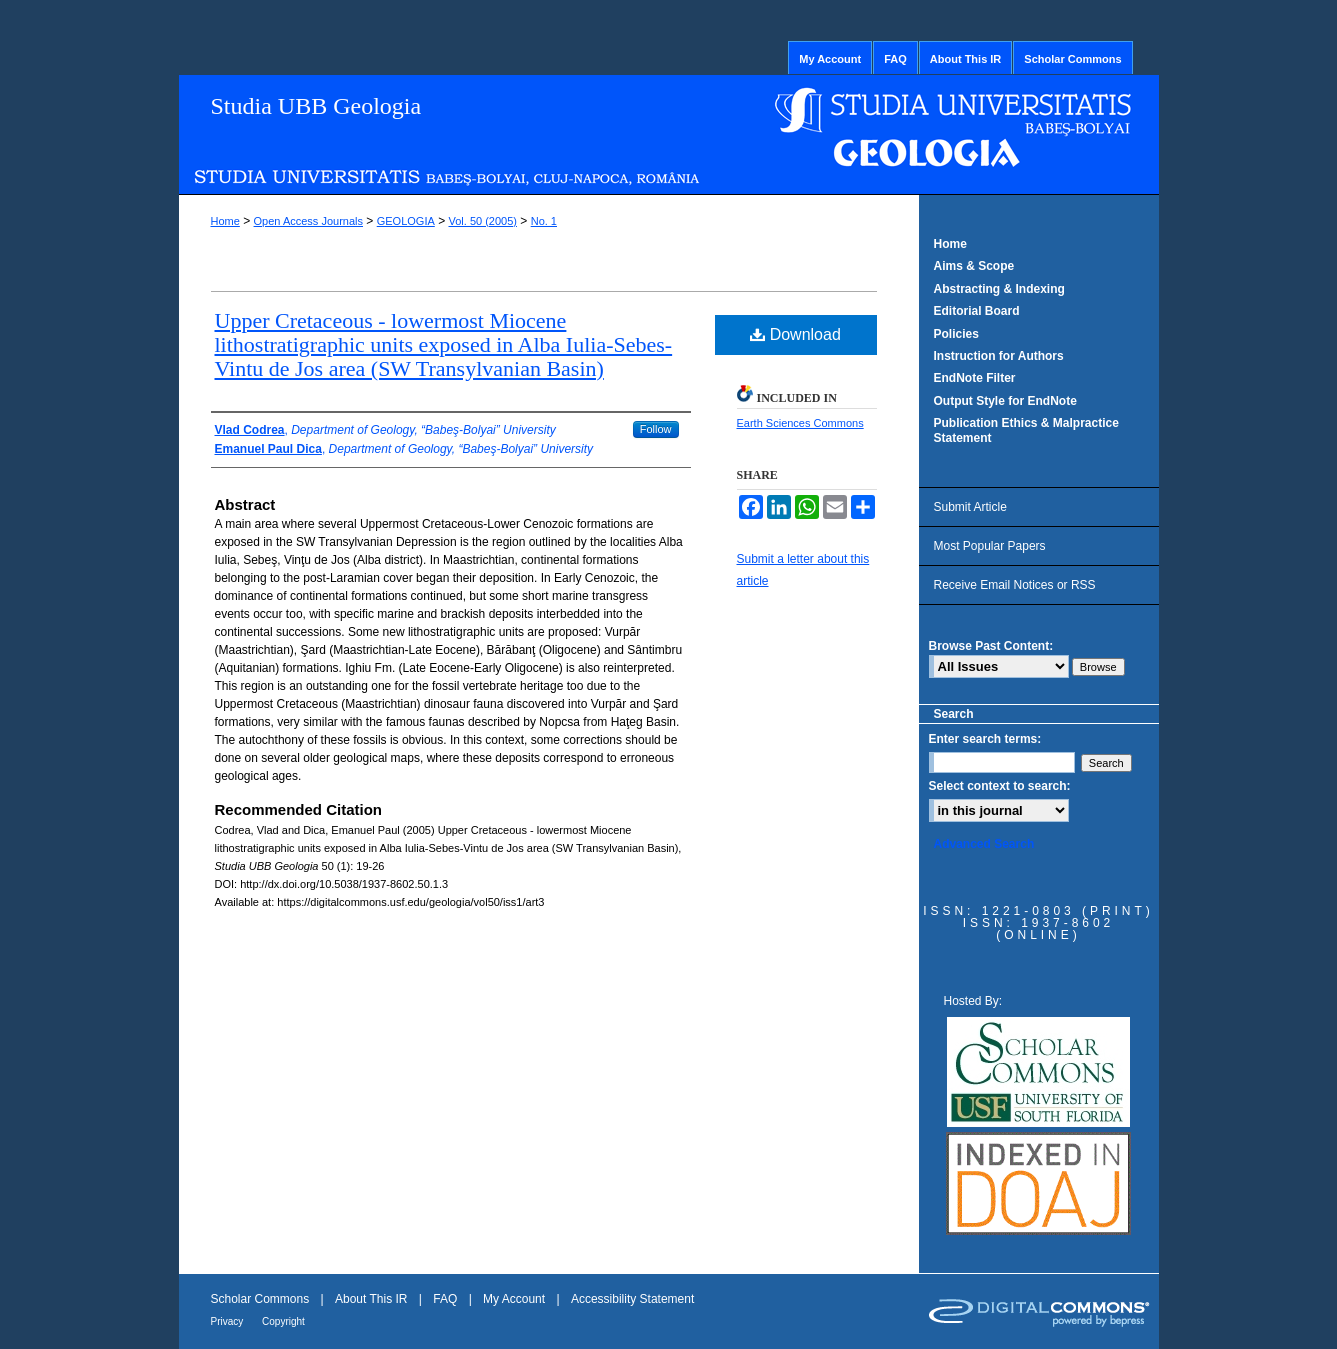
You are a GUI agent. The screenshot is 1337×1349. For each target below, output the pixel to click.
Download (795, 334)
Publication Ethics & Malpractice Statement (1026, 430)
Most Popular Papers (990, 546)
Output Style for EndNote (1005, 401)
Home (225, 221)
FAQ (446, 1299)
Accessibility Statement (632, 1299)
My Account (515, 1299)
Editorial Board (977, 311)
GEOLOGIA (406, 221)
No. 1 (544, 221)
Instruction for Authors (999, 356)
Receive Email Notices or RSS (1015, 585)
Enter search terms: (985, 739)
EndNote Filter (975, 378)
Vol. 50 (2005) (482, 221)
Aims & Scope (974, 266)
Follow (656, 429)
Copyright (283, 1321)
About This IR (373, 1299)
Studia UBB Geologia (316, 106)
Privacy (229, 1321)
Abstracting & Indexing (999, 289)
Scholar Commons (262, 1299)
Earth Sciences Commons (800, 423)
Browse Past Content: (991, 646)
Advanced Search (984, 844)
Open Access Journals (308, 221)
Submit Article (970, 507)
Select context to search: (1000, 786)
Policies (956, 334)
